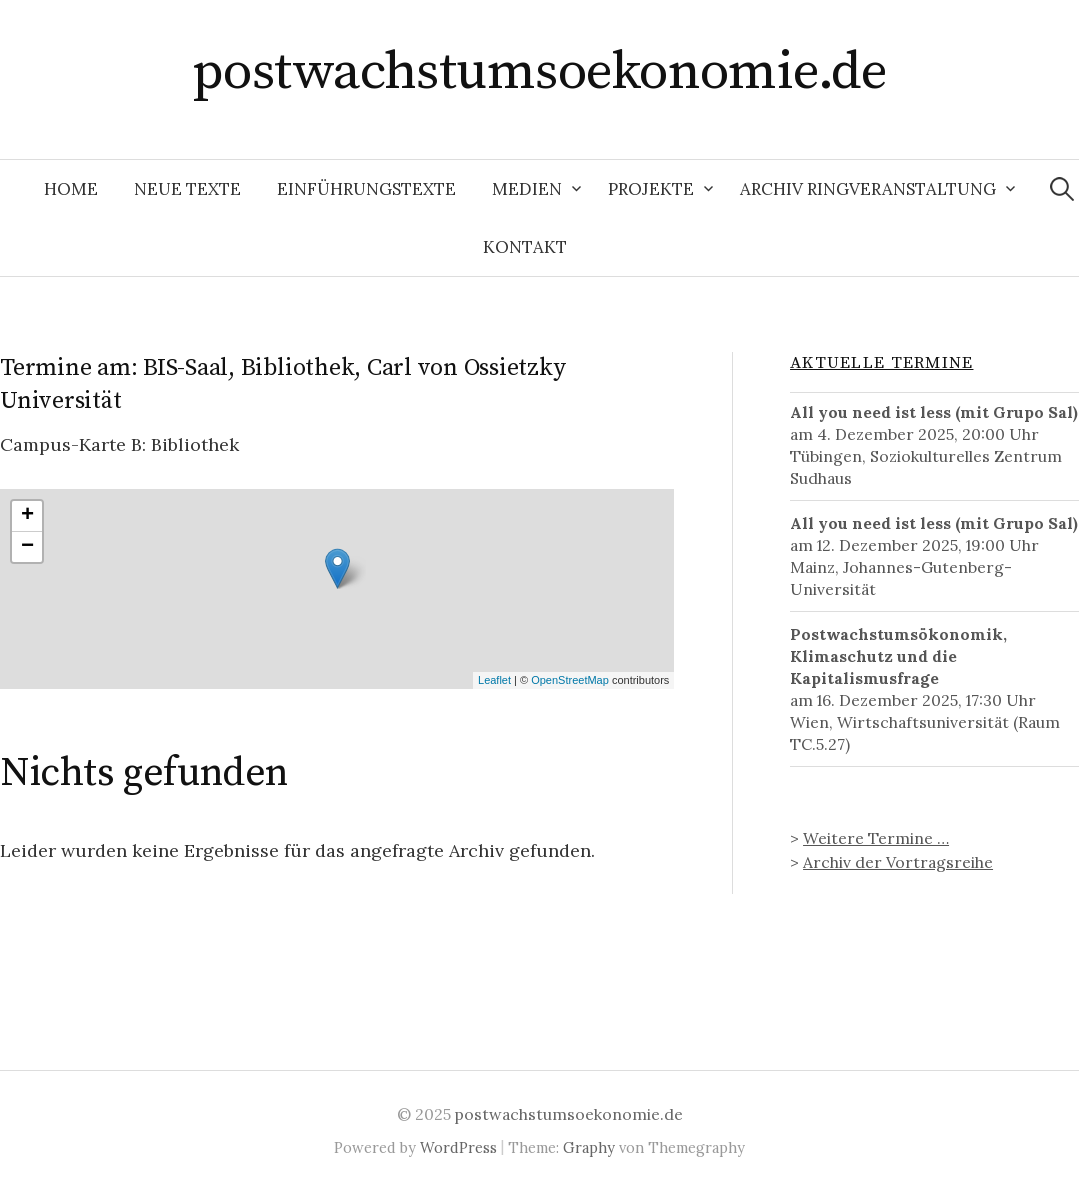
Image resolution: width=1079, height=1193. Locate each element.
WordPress (458, 1147)
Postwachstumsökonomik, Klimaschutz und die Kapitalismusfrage (898, 656)
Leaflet (494, 680)
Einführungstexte (366, 189)
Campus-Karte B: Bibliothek (119, 444)
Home (71, 189)
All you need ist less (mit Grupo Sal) (934, 412)
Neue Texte (187, 189)
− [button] (27, 547)
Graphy (589, 1147)
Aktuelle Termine (881, 363)
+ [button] (27, 516)
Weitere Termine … (876, 838)
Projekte (651, 189)
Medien (527, 189)
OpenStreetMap (570, 680)
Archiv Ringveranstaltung (868, 189)
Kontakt (525, 247)
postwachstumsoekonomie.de (540, 72)
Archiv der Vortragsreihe (898, 862)
